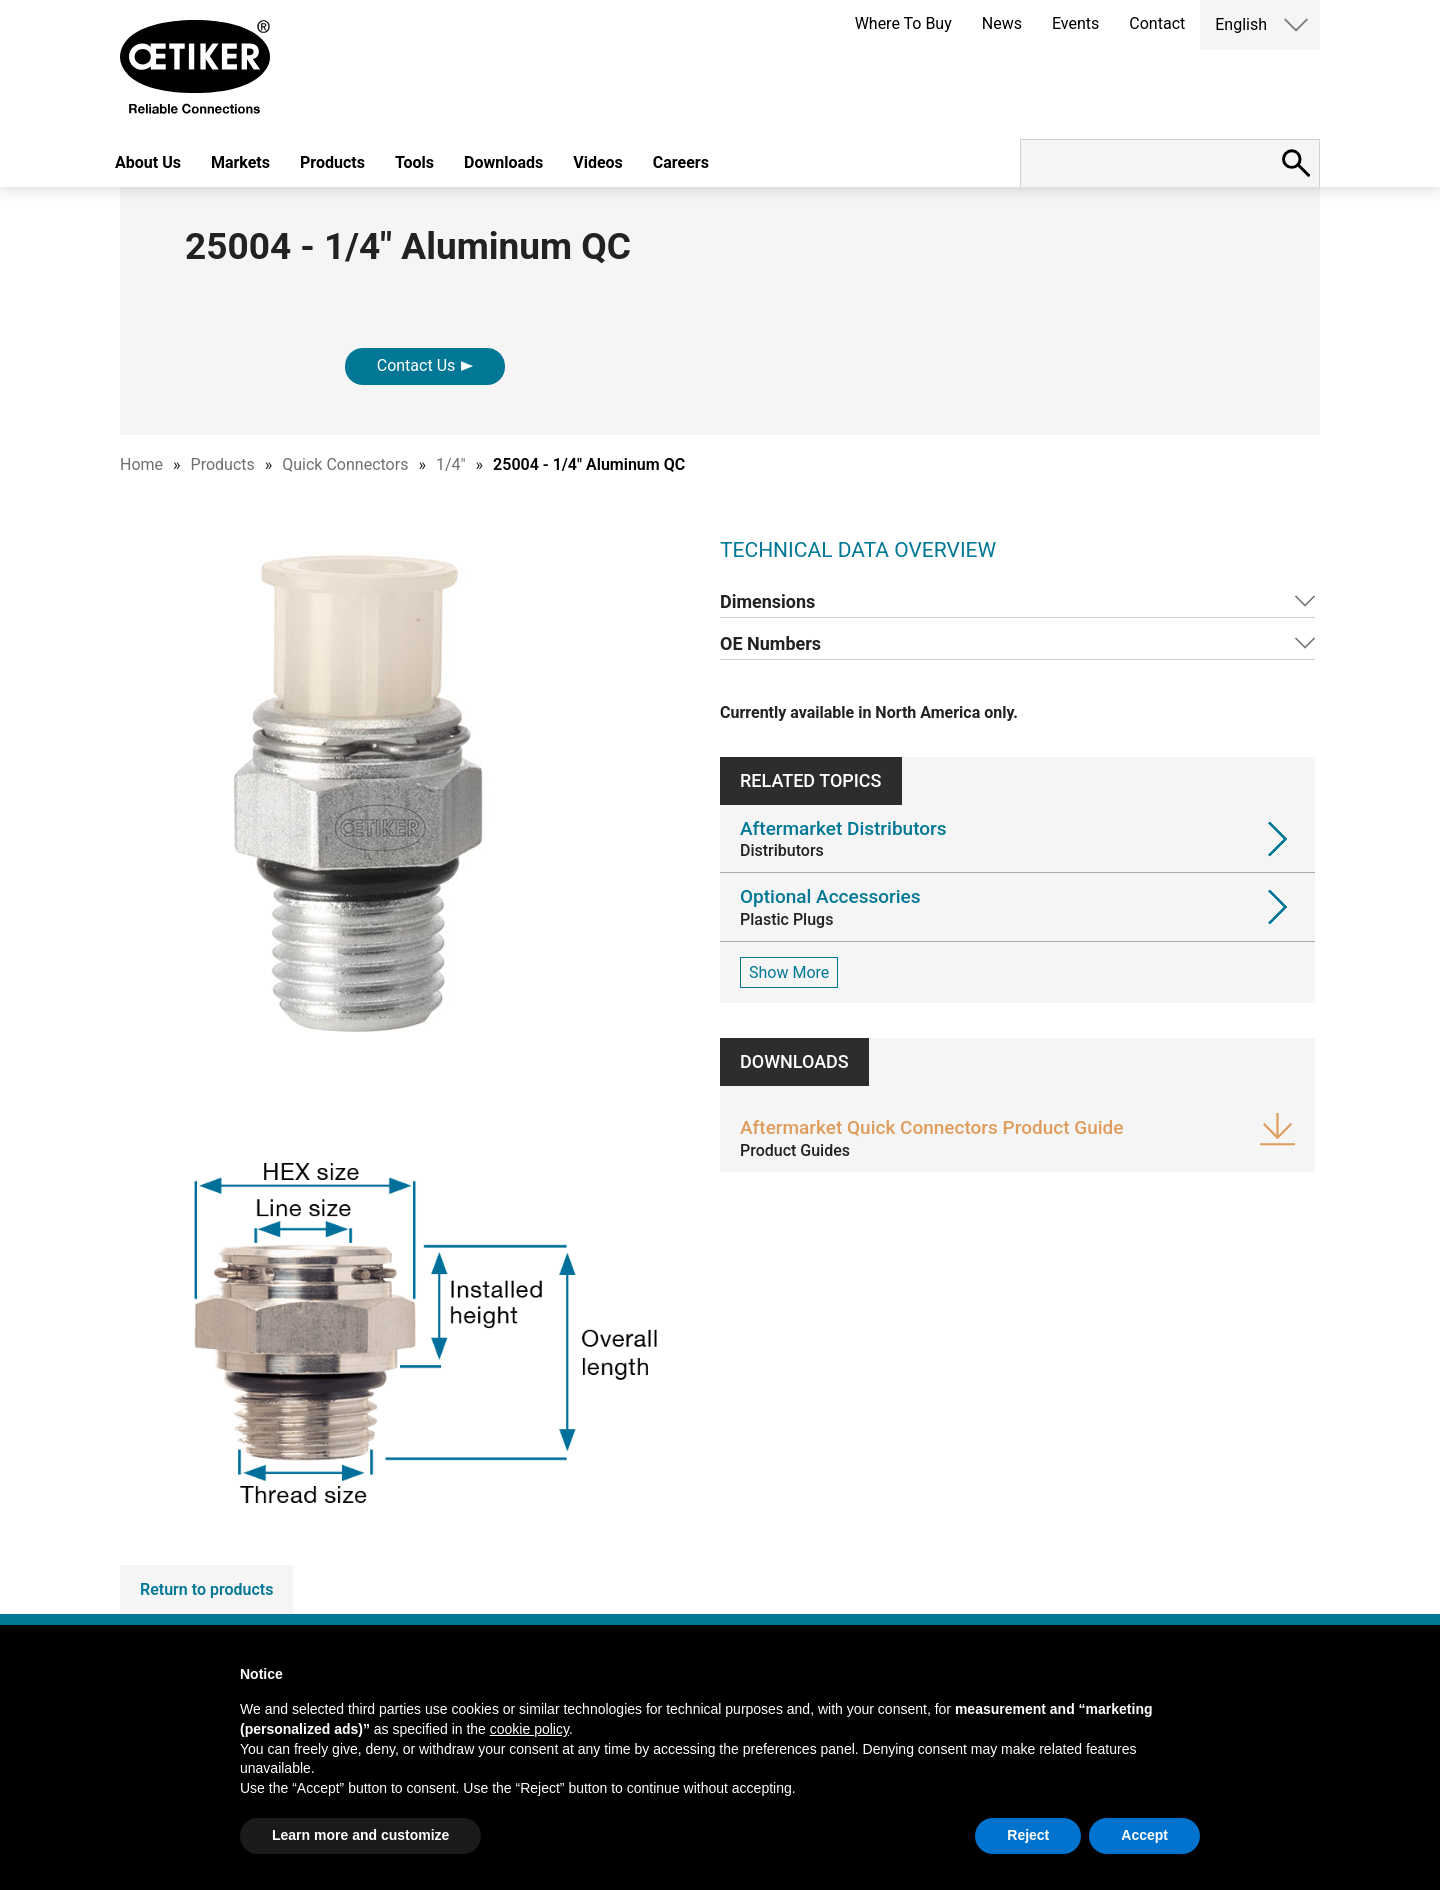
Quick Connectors (345, 464)
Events (1075, 23)
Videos (598, 162)
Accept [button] (1144, 1835)
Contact (1157, 23)
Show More (789, 972)
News (1002, 23)
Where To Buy (903, 23)
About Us (148, 162)
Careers (681, 162)
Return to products (206, 1589)
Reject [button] (1028, 1835)
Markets (240, 162)
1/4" (451, 464)
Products (332, 162)
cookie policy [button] (529, 1729)
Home (141, 464)
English (1241, 24)
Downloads (503, 162)
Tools (414, 162)
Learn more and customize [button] (360, 1835)
